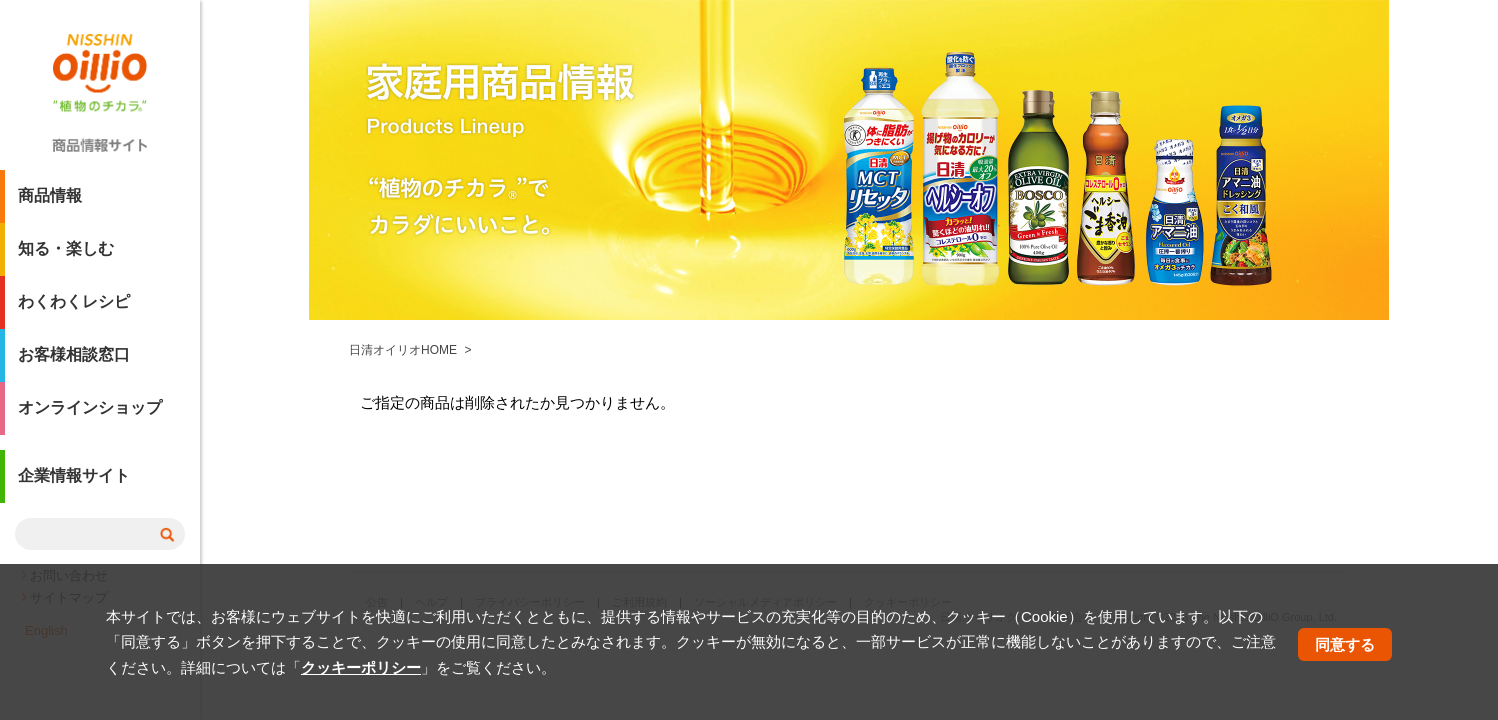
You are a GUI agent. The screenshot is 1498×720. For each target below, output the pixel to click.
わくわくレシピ (74, 309)
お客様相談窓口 (74, 362)
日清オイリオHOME (403, 350)
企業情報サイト (74, 483)
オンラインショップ (90, 415)
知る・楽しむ (66, 256)
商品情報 (50, 203)
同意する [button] (1345, 644)
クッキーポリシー (361, 667)
